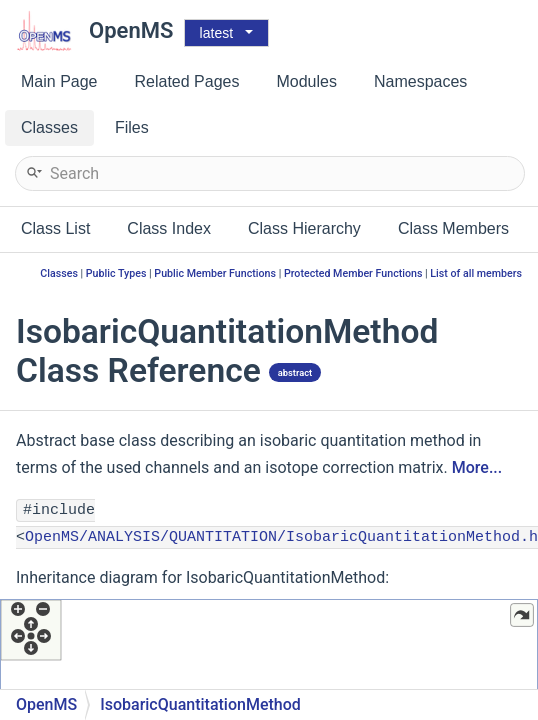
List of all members (476, 273)
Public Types (116, 273)
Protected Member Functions (353, 273)
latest (216, 33)
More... (477, 467)
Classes (59, 273)
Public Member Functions (215, 273)
